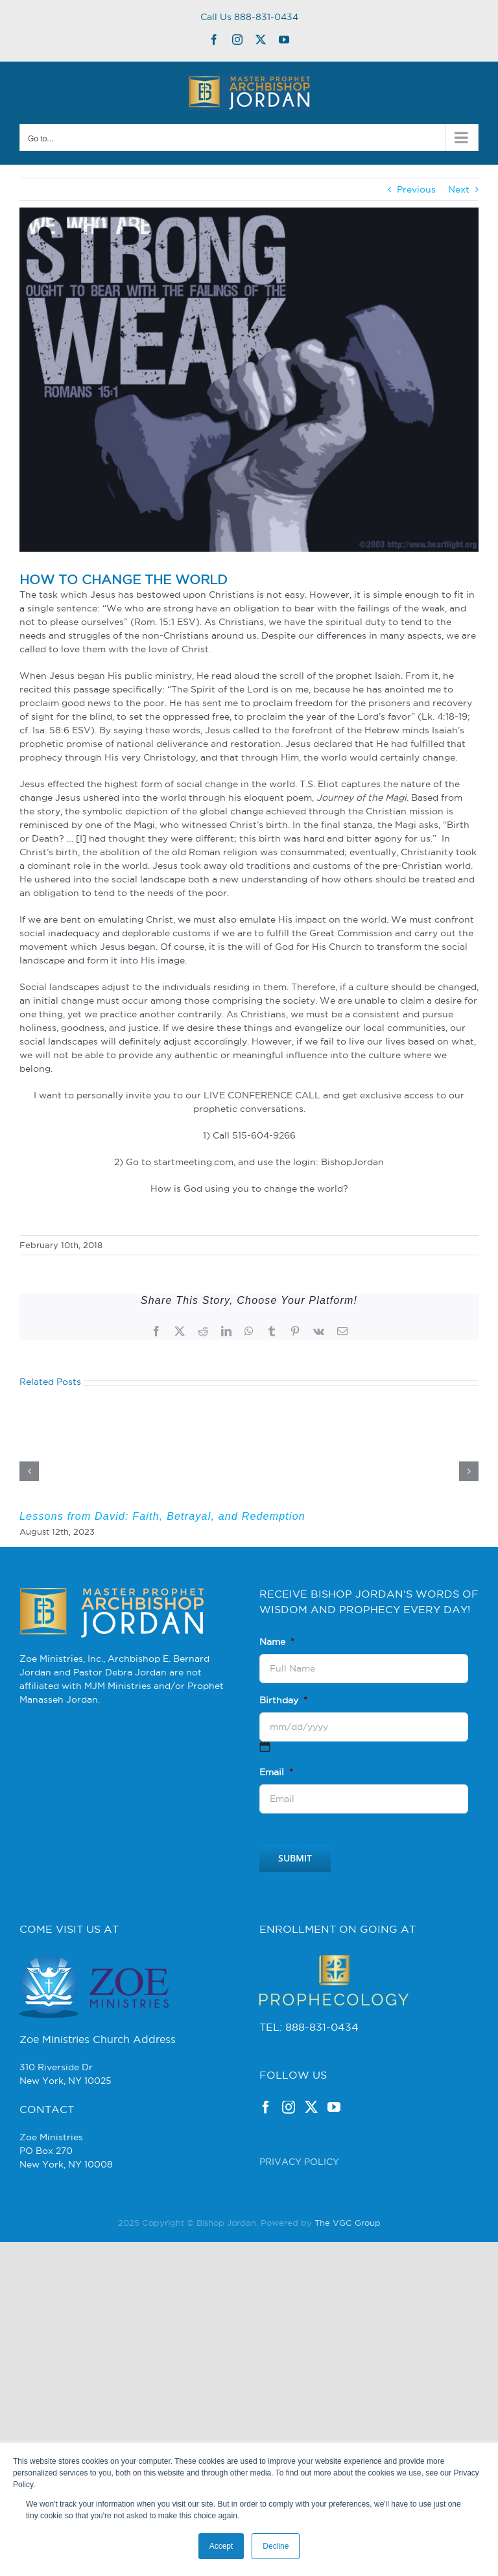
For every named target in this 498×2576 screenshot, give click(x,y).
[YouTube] (333, 2107)
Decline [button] (276, 2546)
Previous (416, 189)
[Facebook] (265, 2107)
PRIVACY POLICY (299, 2162)
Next (458, 189)
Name (276, 1642)
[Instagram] (288, 2107)
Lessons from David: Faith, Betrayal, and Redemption (162, 1516)
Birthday (283, 1700)
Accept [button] (221, 2546)
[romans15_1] (249, 379)
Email (276, 1772)
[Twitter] (311, 2107)
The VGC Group (347, 2222)
